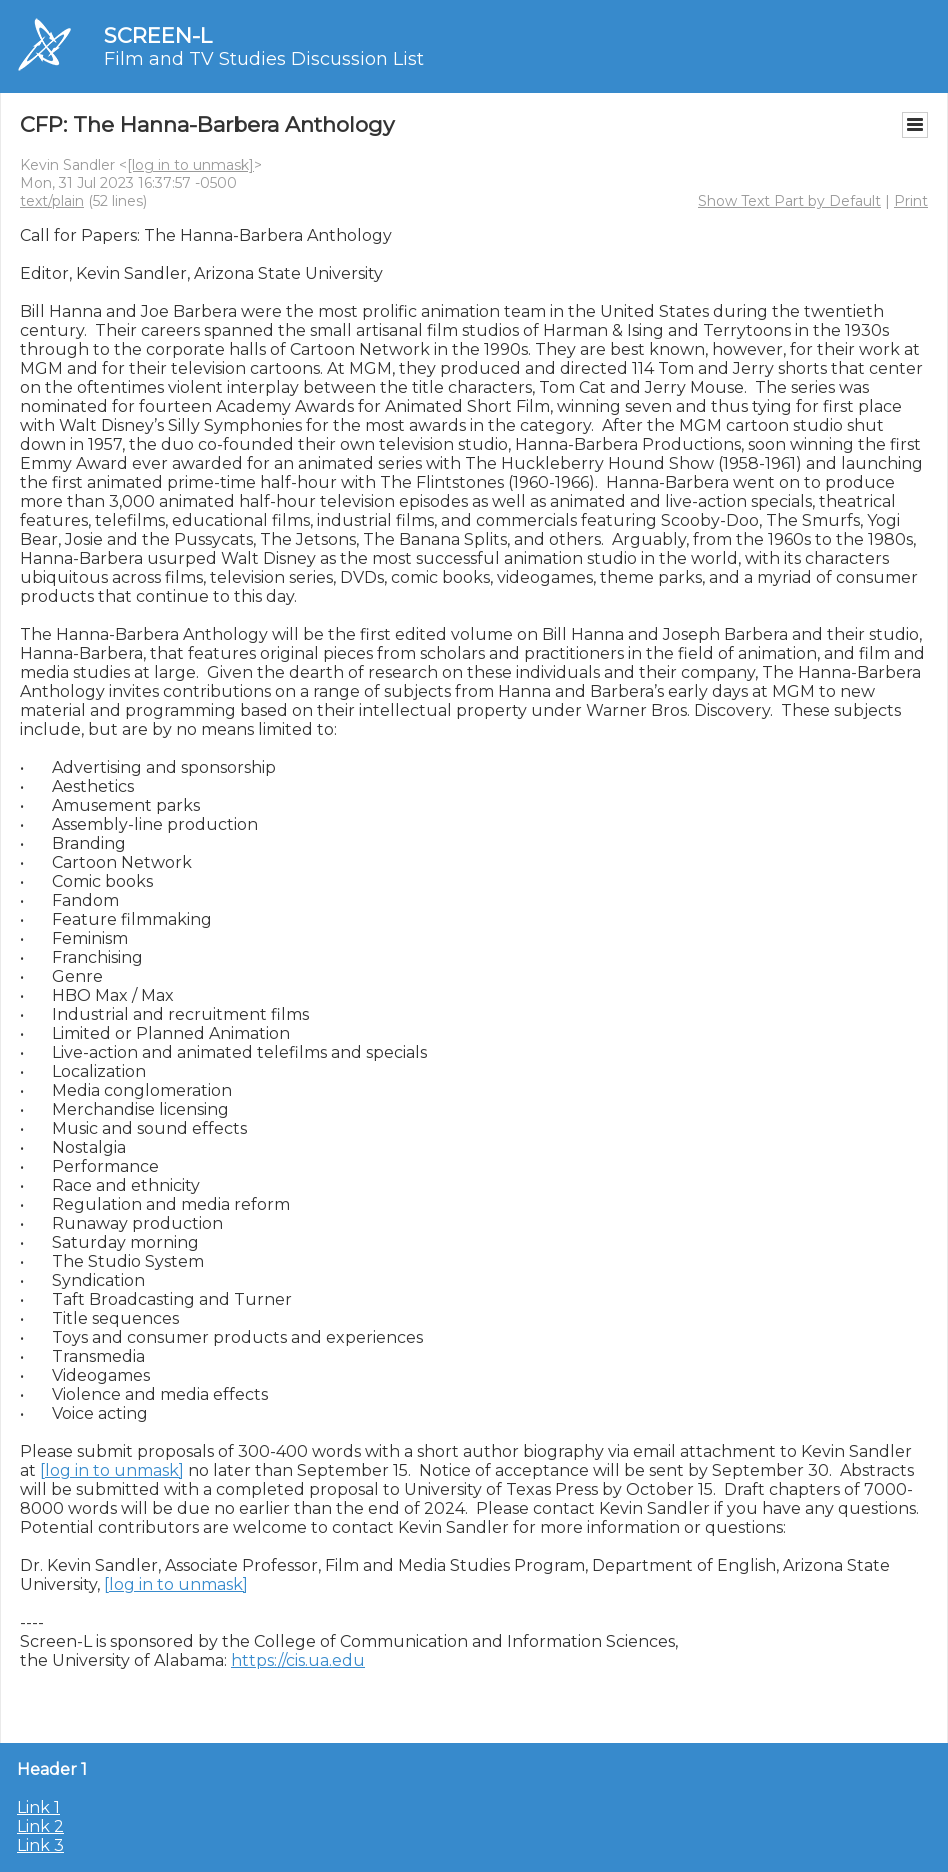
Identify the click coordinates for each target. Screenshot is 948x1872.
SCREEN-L (158, 35)
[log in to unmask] (190, 165)
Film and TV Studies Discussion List (264, 59)
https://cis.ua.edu (298, 1660)
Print (911, 201)
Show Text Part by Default (789, 201)
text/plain (52, 201)
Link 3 (40, 1845)
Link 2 (40, 1826)
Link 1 (38, 1807)
